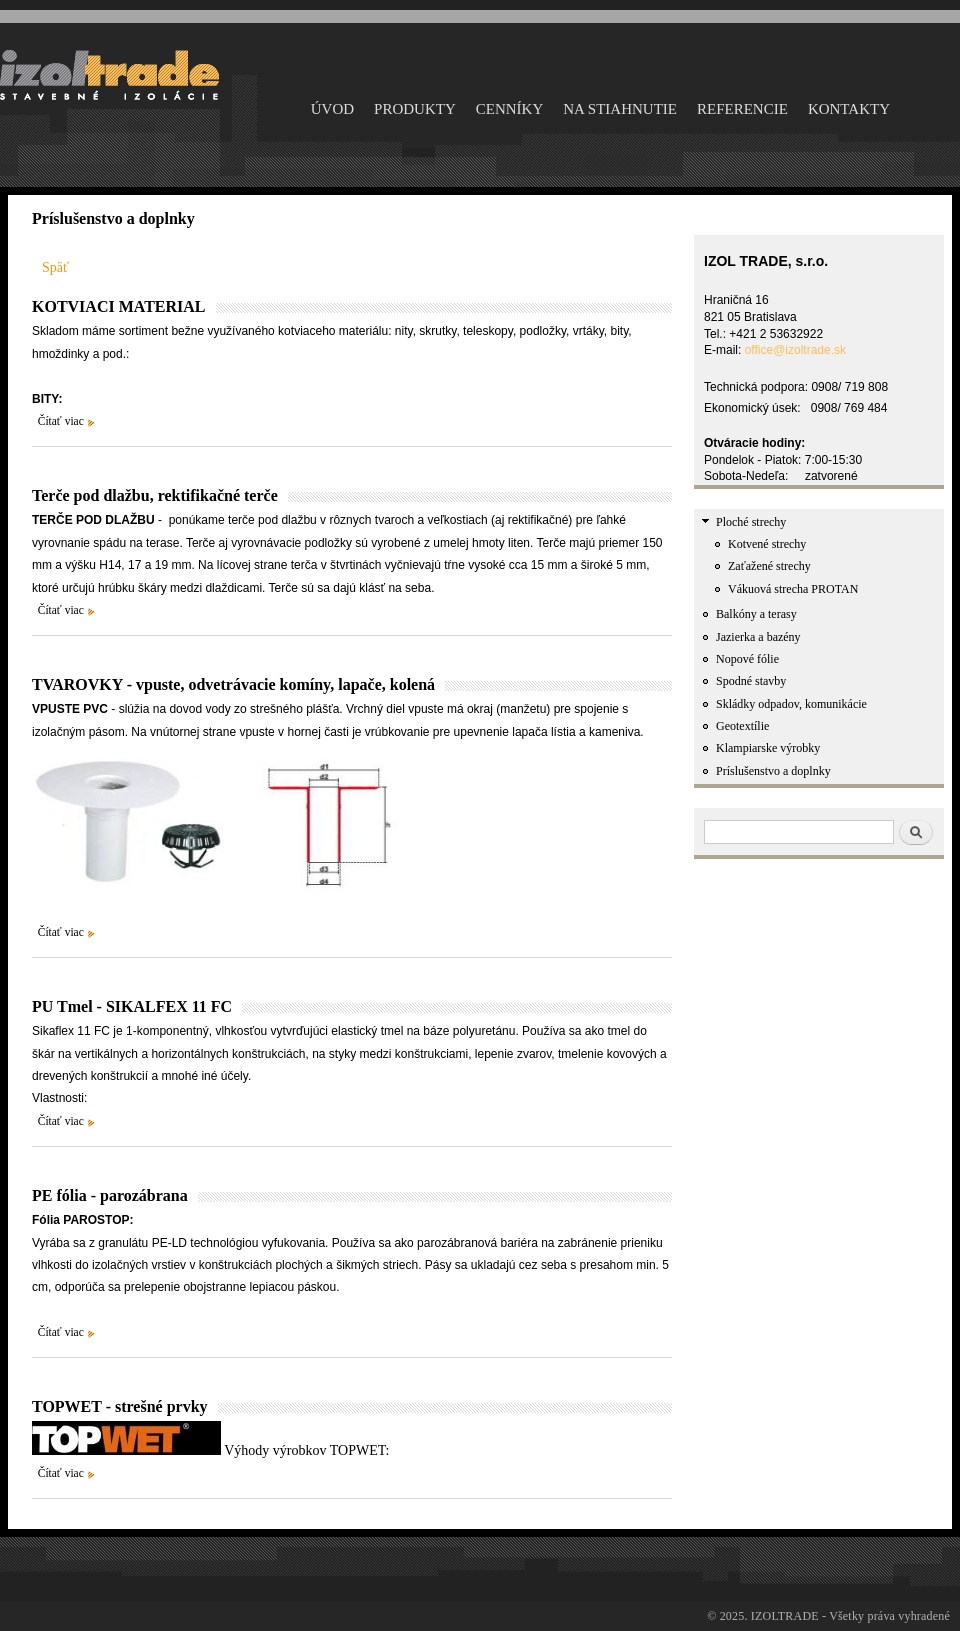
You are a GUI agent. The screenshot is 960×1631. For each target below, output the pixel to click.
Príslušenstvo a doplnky (773, 771)
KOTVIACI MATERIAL (119, 306)
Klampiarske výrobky (768, 748)
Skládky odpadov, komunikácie (791, 704)
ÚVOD (332, 109)
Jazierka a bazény (758, 637)
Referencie (742, 109)
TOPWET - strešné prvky (120, 1406)
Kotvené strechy (767, 544)
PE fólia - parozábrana (110, 1195)
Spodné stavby (751, 681)
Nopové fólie (747, 659)
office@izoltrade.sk (795, 350)
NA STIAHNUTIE (620, 109)
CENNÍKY (510, 109)
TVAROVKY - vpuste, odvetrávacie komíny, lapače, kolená (233, 684)
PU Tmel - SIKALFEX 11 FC (132, 1006)
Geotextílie (742, 726)
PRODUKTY (415, 109)
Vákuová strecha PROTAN (793, 589)
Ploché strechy (751, 522)
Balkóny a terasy (756, 614)
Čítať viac (61, 421)
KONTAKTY (849, 109)
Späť (55, 267)
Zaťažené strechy (769, 566)
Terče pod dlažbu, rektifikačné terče (155, 495)
